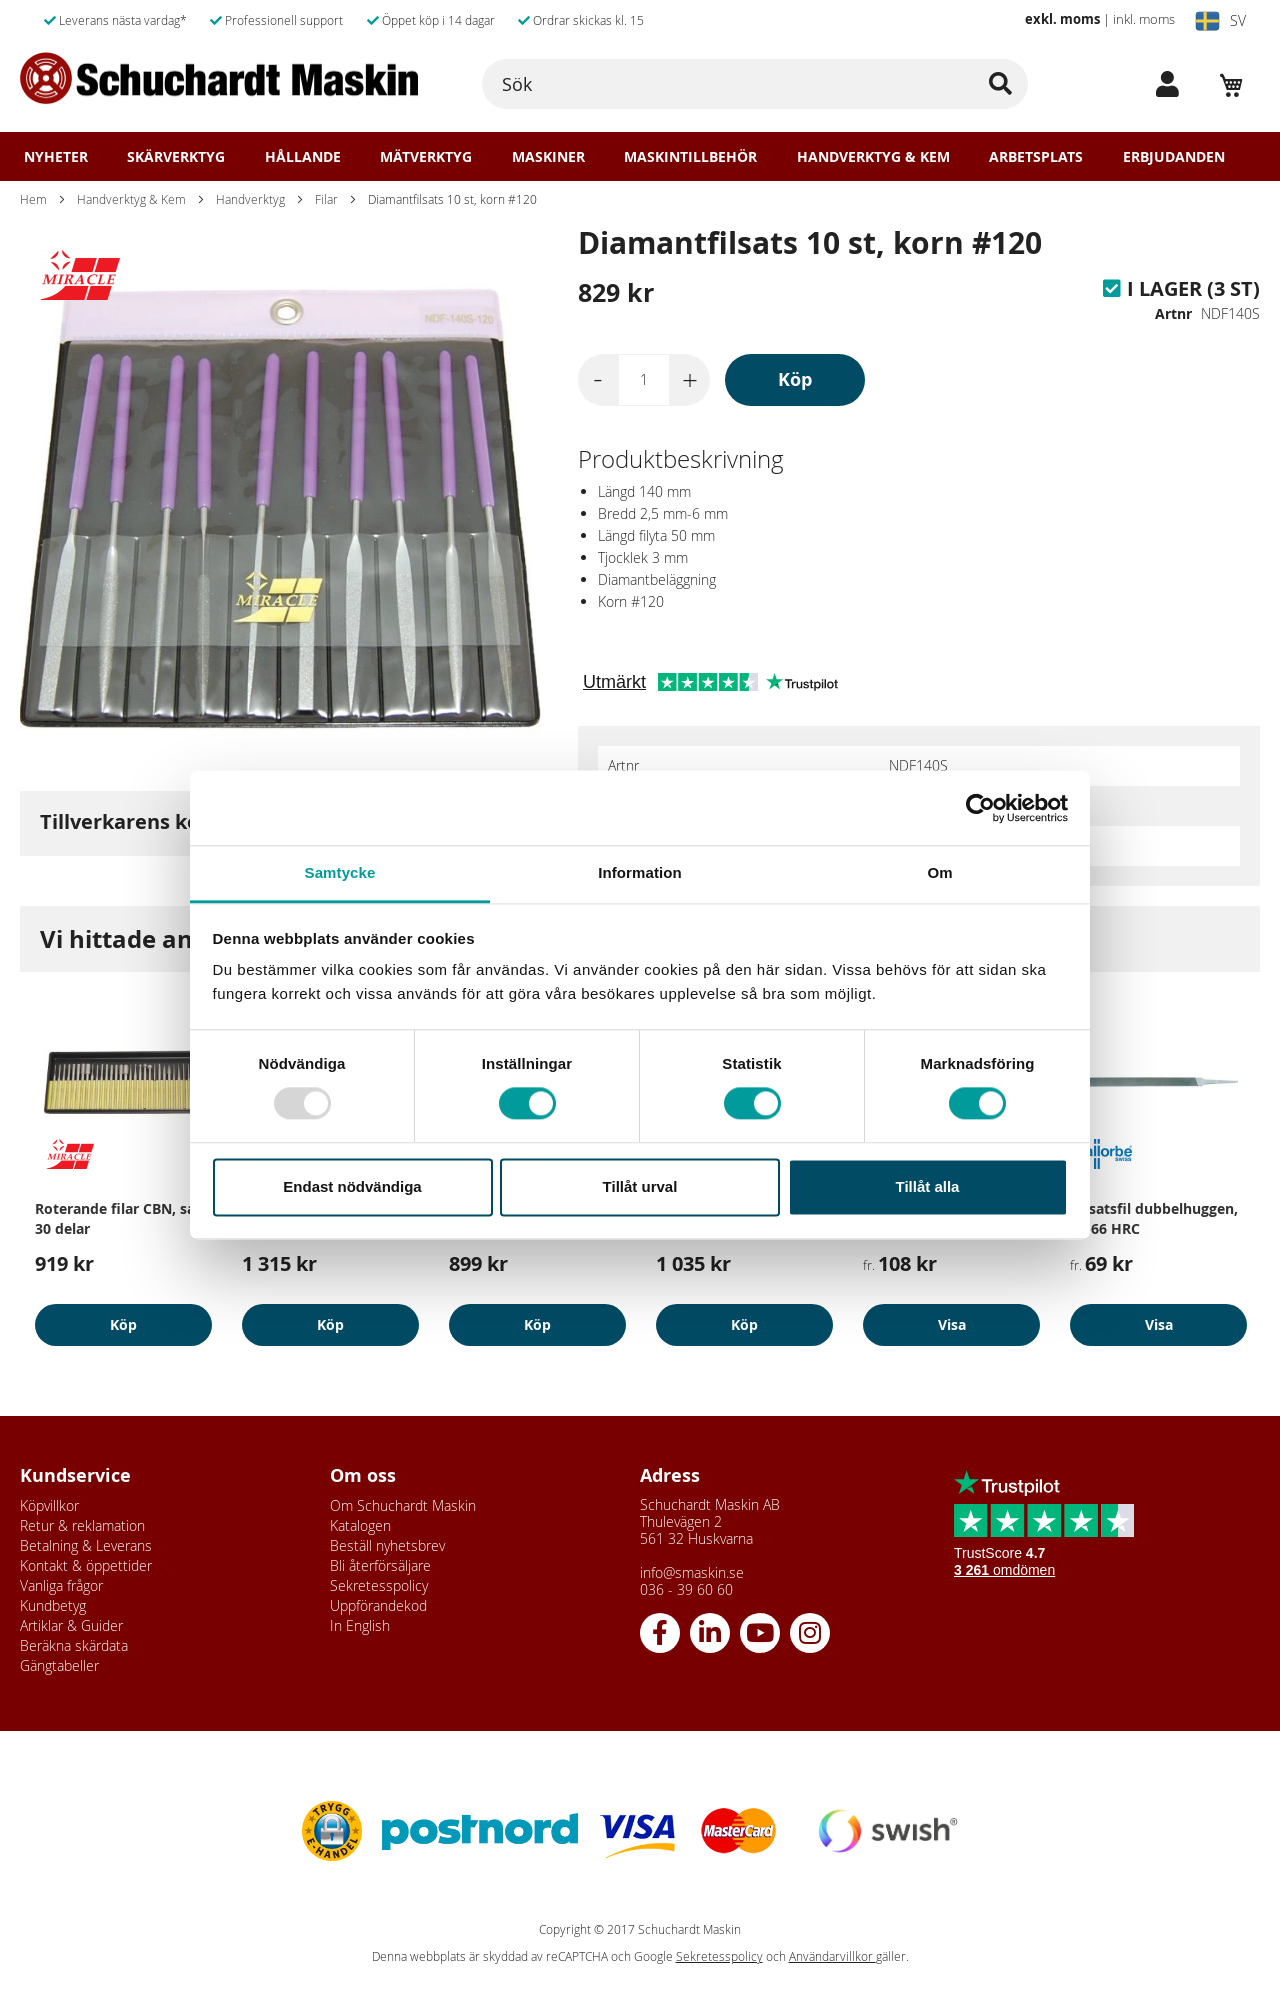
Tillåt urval (640, 1186)
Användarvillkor (832, 1956)
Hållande (303, 157)
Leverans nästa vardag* (115, 20)
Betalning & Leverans (86, 1545)
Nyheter (56, 157)
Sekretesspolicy (379, 1585)
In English (360, 1625)
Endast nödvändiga (352, 1186)
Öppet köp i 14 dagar (431, 20)
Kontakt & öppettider (86, 1565)
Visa (952, 1324)
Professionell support (276, 20)
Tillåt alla (928, 1186)
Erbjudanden (1174, 157)
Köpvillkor (49, 1505)
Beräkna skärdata (74, 1645)
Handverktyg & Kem (873, 157)
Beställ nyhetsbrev (387, 1545)
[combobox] (755, 84)
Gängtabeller (59, 1665)
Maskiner (548, 157)
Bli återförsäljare (380, 1565)
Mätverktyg (426, 157)
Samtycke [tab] (340, 872)
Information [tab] (640, 872)
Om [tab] (939, 872)
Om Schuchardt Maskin (403, 1505)
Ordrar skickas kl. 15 (581, 20)
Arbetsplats (1036, 157)
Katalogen (360, 1525)
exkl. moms (1062, 19)
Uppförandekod (378, 1605)
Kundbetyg (53, 1605)
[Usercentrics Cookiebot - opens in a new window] (980, 808)
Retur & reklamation (82, 1525)
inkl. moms (1144, 19)
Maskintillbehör (690, 157)
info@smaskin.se (692, 1572)
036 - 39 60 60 (686, 1589)
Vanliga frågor (61, 1585)
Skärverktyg (176, 157)
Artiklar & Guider (71, 1625)
